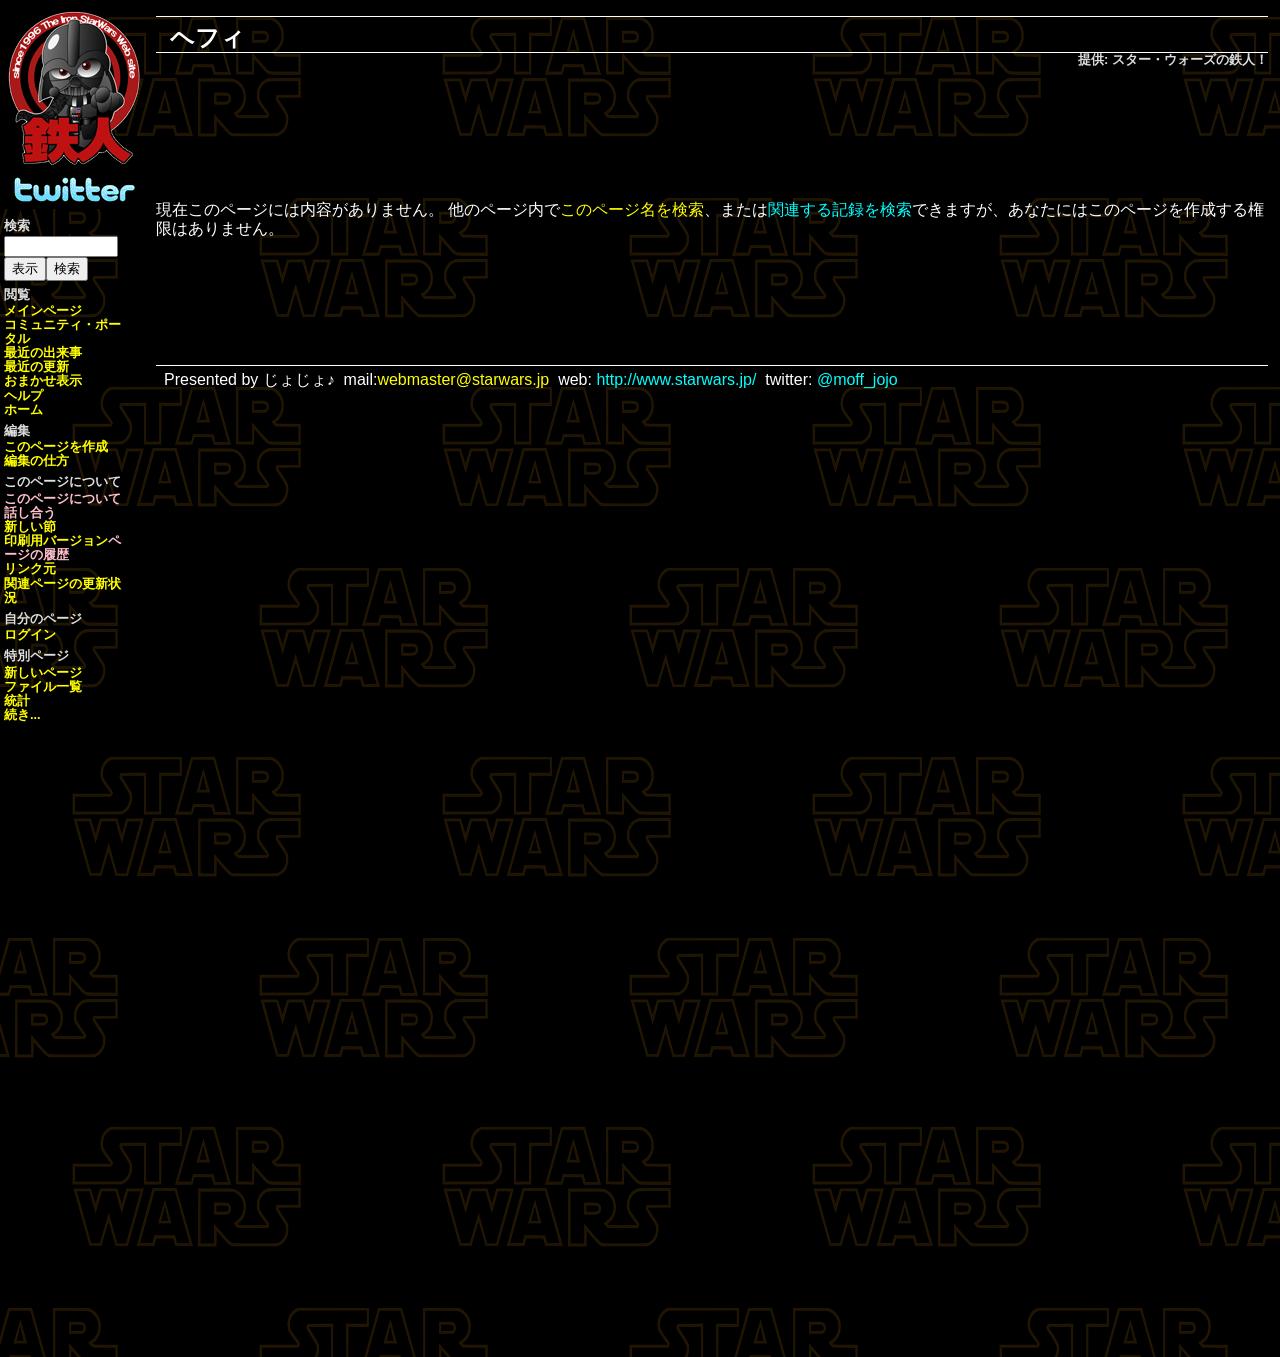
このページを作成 (56, 446)
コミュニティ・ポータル (62, 331)
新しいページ (43, 672)
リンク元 (30, 568)
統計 (17, 700)
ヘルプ (23, 395)
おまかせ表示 (43, 380)
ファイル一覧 (43, 686)
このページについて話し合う (62, 505)
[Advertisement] (712, 136)
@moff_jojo (857, 379)
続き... (22, 714)
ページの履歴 (62, 547)
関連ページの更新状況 (62, 590)
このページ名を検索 (632, 209)
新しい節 (30, 526)
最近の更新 (36, 366)
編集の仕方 (36, 460)
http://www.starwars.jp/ (676, 379)
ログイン (30, 634)
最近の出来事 (43, 352)
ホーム (23, 409)
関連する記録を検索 (840, 209)
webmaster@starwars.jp (463, 379)
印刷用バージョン (56, 540)
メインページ (43, 310)
